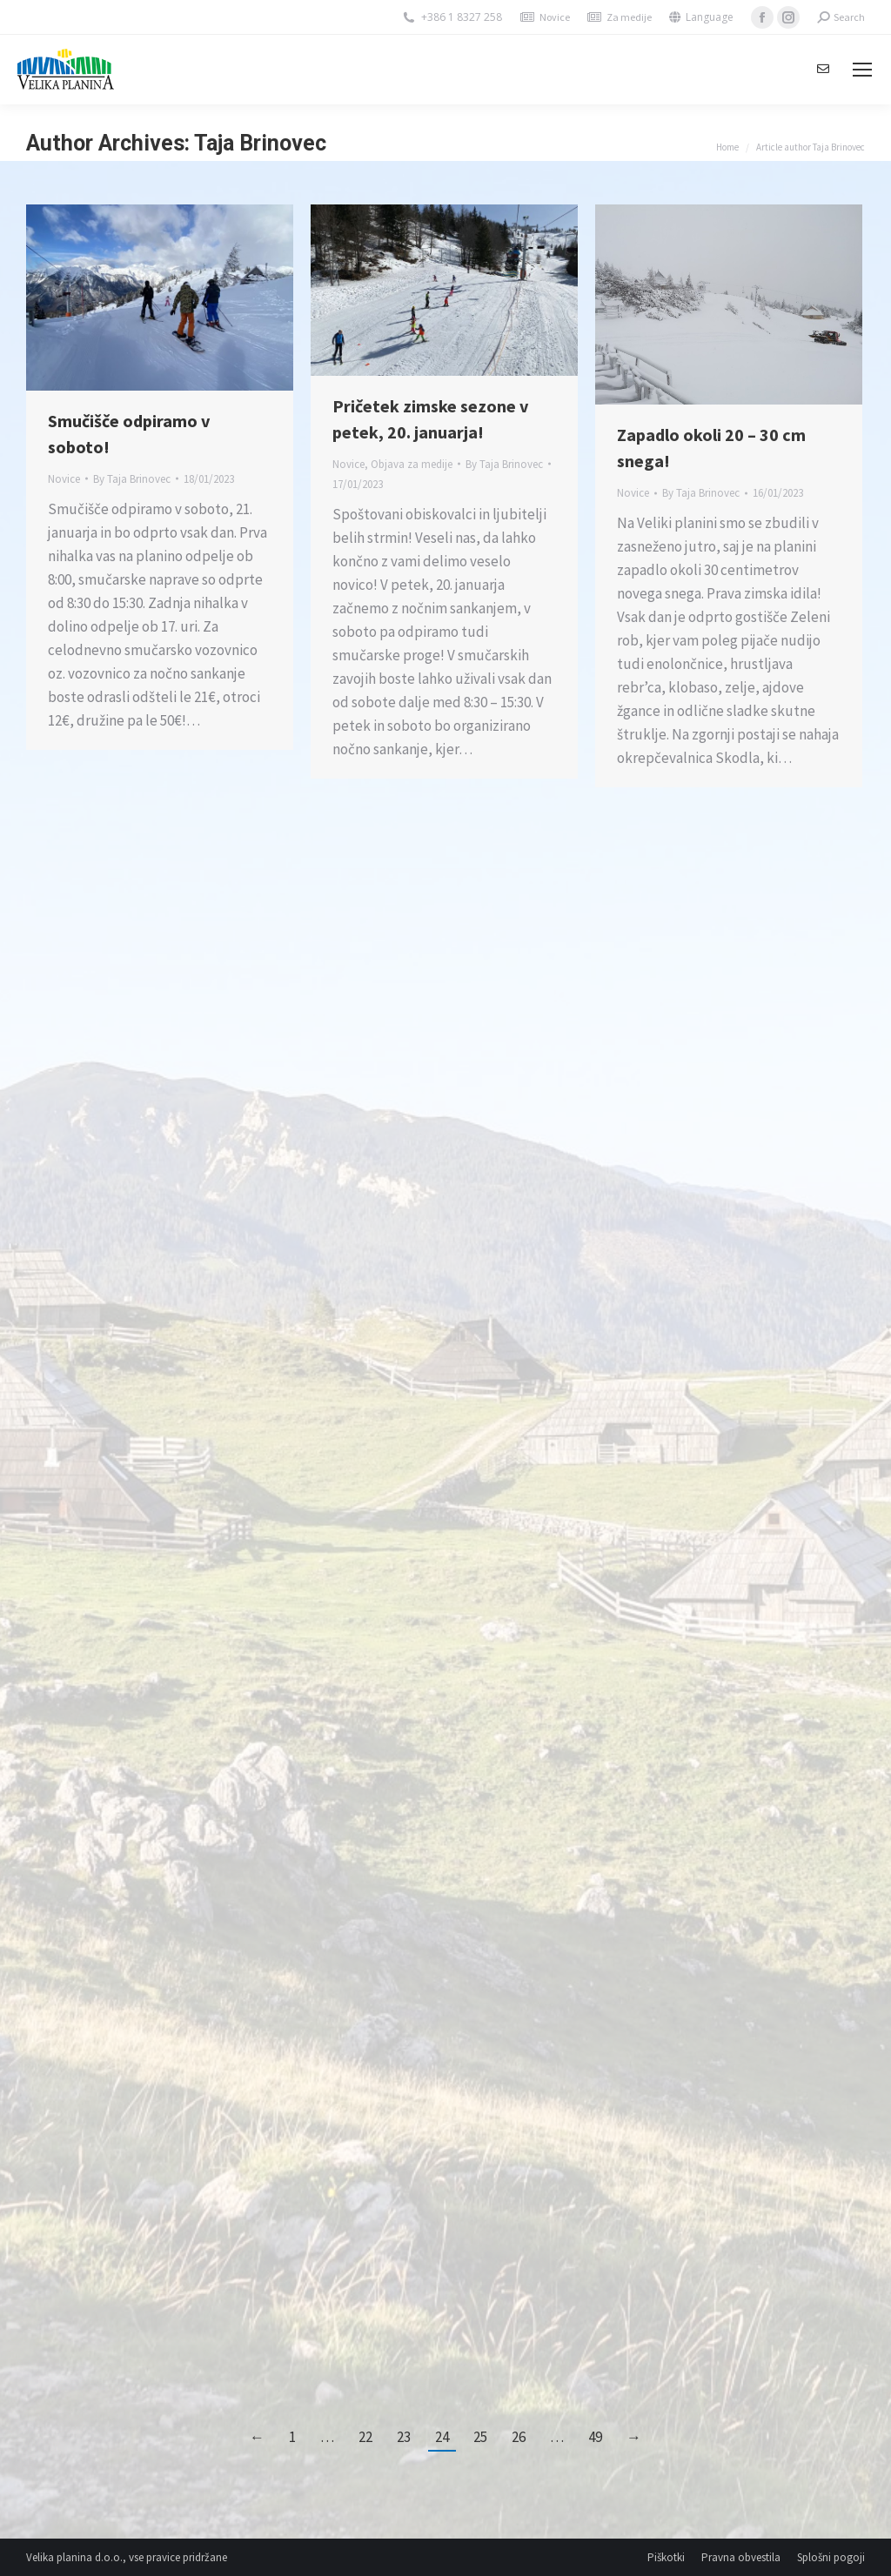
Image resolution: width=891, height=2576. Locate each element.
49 (595, 2436)
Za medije (629, 16)
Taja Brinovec (260, 143)
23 (404, 2436)
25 (480, 2436)
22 (365, 2436)
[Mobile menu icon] (862, 69)
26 (519, 2436)
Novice (554, 16)
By (132, 479)
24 (442, 2436)
